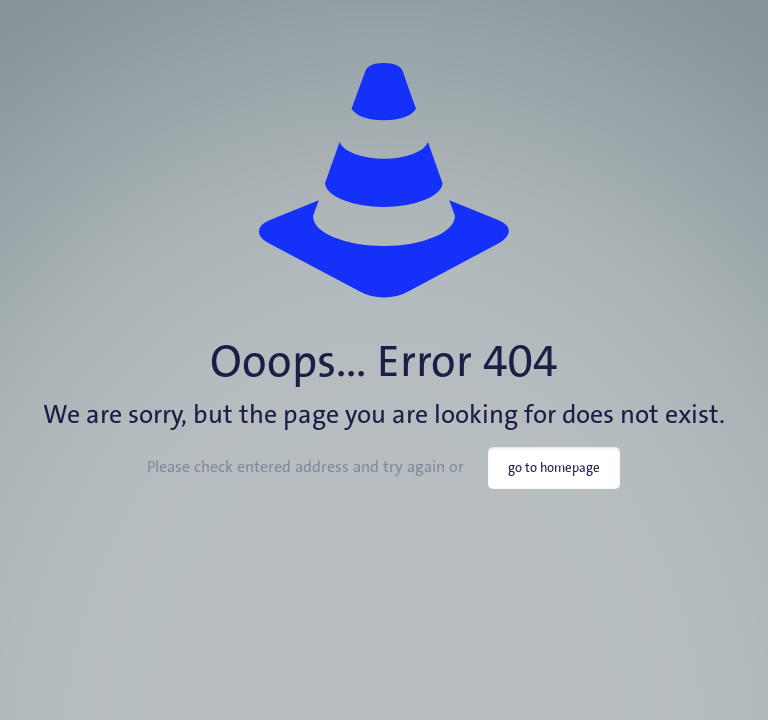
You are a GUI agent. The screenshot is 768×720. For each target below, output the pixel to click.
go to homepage (554, 468)
